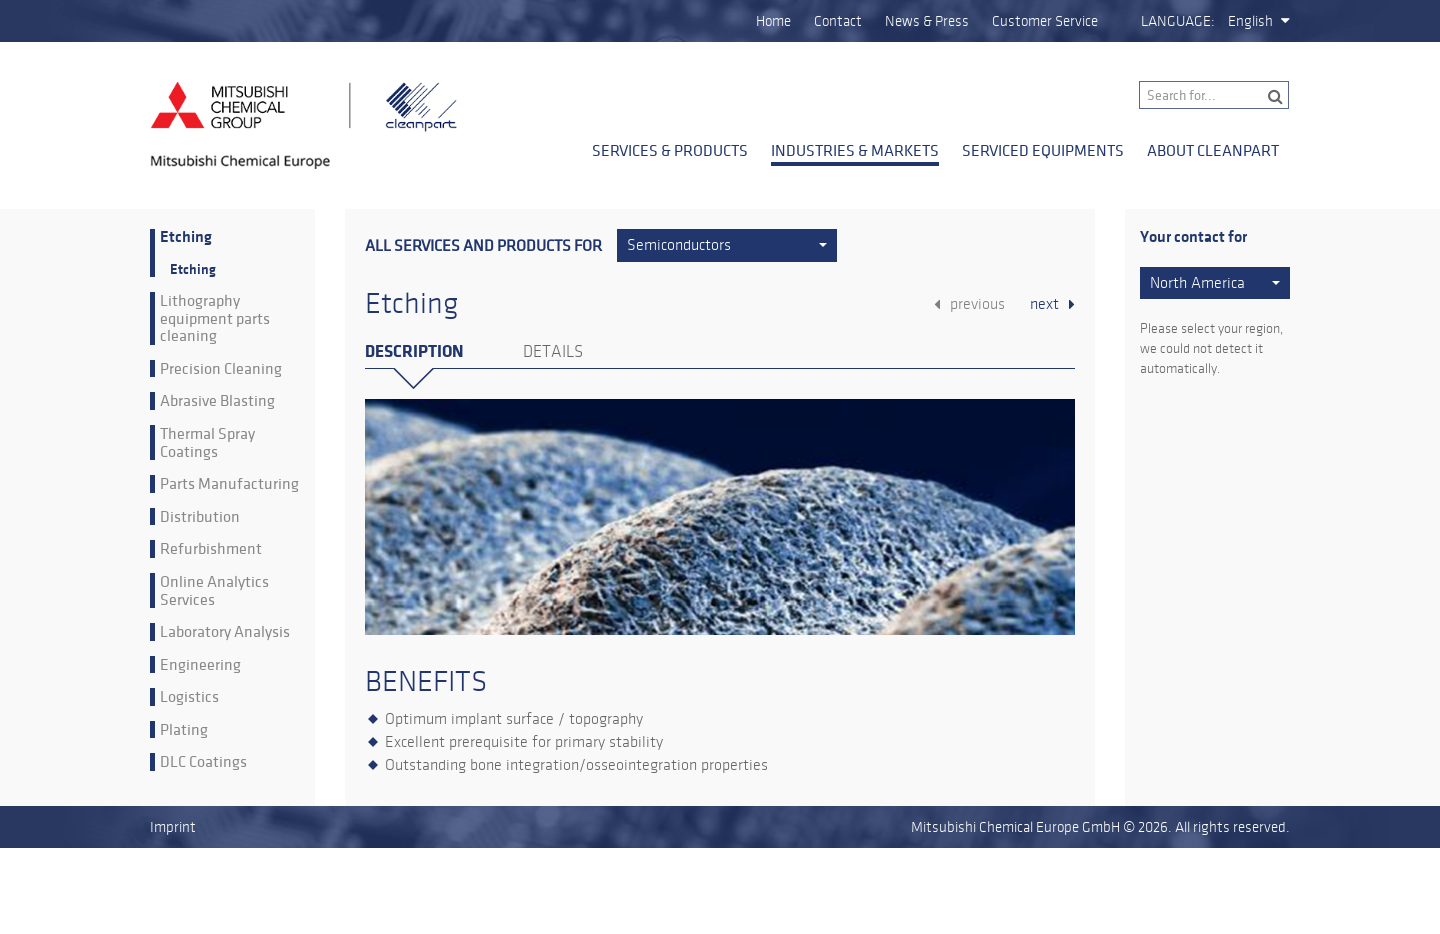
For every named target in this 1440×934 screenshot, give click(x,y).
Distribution (200, 517)
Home (773, 21)
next (1044, 304)
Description (414, 351)
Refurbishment (211, 549)
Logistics (189, 697)
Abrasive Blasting (217, 401)
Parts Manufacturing (229, 484)
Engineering (200, 665)
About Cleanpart (1213, 150)
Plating (184, 730)
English (1250, 21)
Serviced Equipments (1043, 150)
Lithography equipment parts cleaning (215, 318)
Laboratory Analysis (225, 632)
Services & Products (670, 150)
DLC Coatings (203, 762)
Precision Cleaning (221, 369)
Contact (838, 21)
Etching (186, 237)
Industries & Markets (855, 150)
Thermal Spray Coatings (207, 442)
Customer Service (1045, 21)
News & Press (927, 21)
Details (553, 352)
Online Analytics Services (214, 590)
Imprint (173, 827)
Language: (1178, 21)
